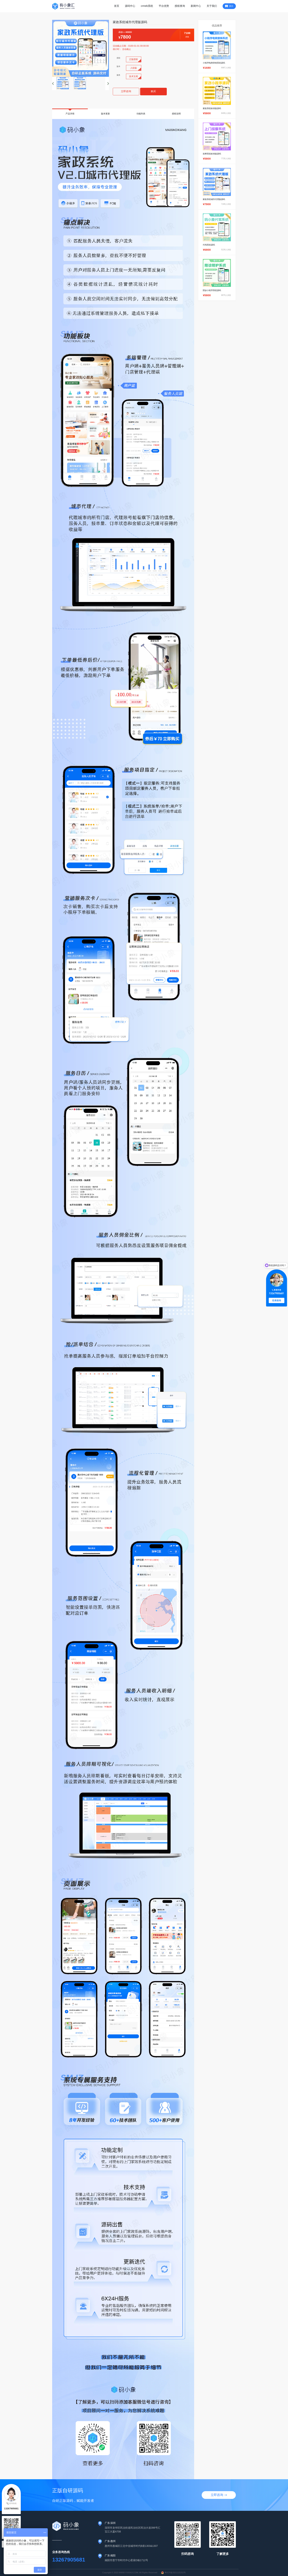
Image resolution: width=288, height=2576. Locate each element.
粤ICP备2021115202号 (175, 2572)
